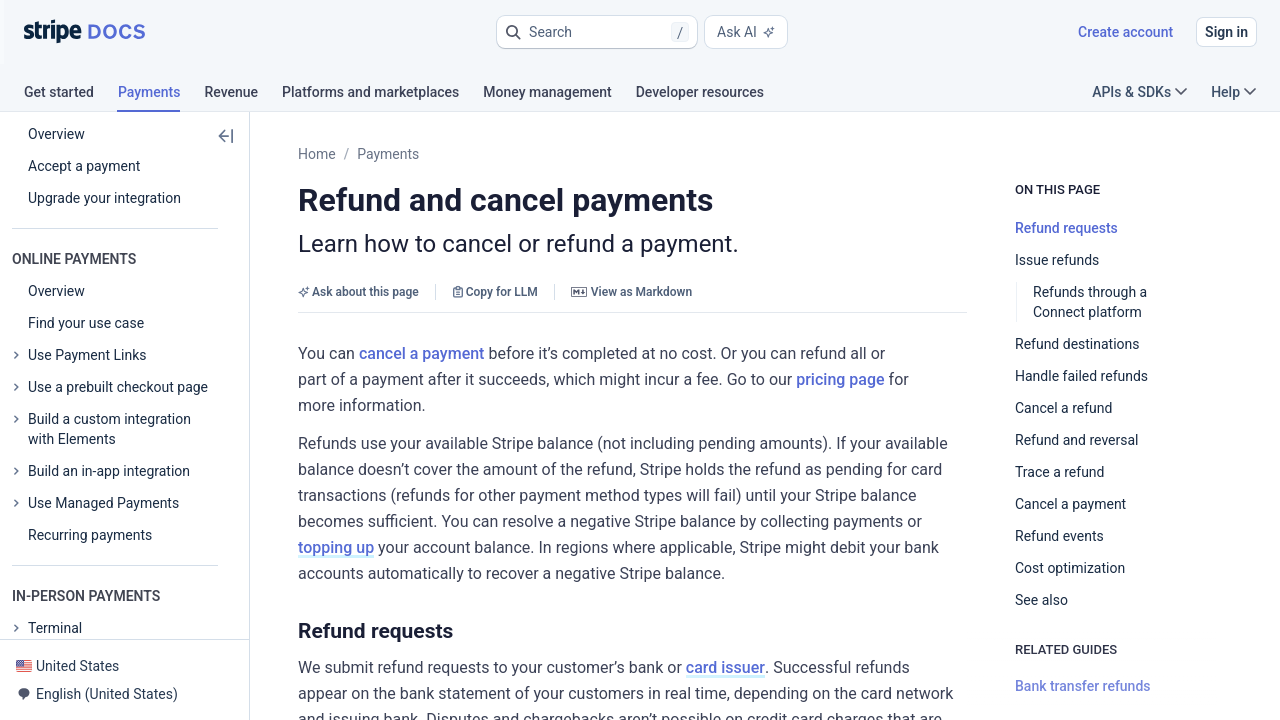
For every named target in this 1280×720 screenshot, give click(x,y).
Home (317, 154)
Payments (388, 154)
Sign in (1226, 32)
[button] (597, 32)
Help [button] (1233, 92)
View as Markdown (631, 292)
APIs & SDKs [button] (1139, 92)
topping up (336, 547)
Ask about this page (358, 292)
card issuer (725, 667)
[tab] (71, 95)
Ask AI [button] (746, 32)
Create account (1125, 32)
